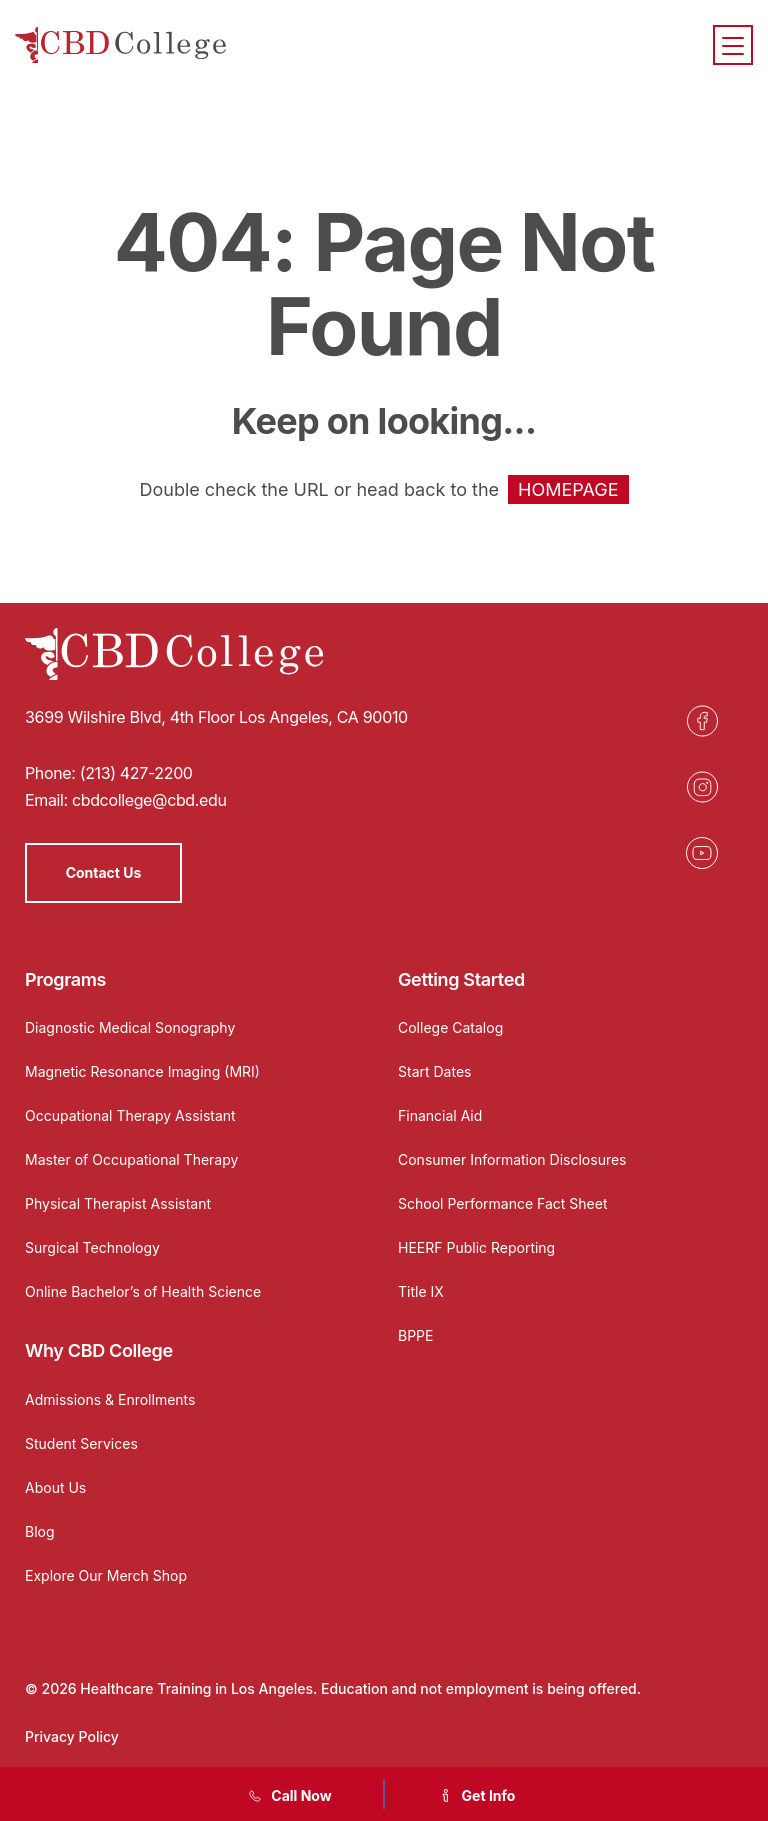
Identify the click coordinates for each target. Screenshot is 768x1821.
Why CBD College (99, 1350)
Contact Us (104, 872)
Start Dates (434, 1071)
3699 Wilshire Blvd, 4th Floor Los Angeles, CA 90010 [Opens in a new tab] (216, 717)
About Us (55, 1487)
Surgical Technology (92, 1247)
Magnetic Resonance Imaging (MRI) (142, 1071)
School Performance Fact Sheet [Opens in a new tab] (503, 1203)
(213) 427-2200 (136, 773)
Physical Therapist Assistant (118, 1203)
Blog (40, 1531)
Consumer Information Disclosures (512, 1159)
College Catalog (450, 1027)
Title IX (421, 1291)
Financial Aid (440, 1115)
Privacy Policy (72, 1736)
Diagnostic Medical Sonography (130, 1027)
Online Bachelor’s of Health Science (143, 1291)
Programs (65, 979)
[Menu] (733, 45)
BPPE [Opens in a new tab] (415, 1335)
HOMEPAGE (568, 489)
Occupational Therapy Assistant (130, 1115)
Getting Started (461, 979)
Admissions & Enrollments (110, 1399)
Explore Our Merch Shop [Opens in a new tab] (106, 1575)
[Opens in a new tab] (702, 721)
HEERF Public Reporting (476, 1247)
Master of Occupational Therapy (131, 1159)
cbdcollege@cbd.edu (149, 800)
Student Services (81, 1443)
